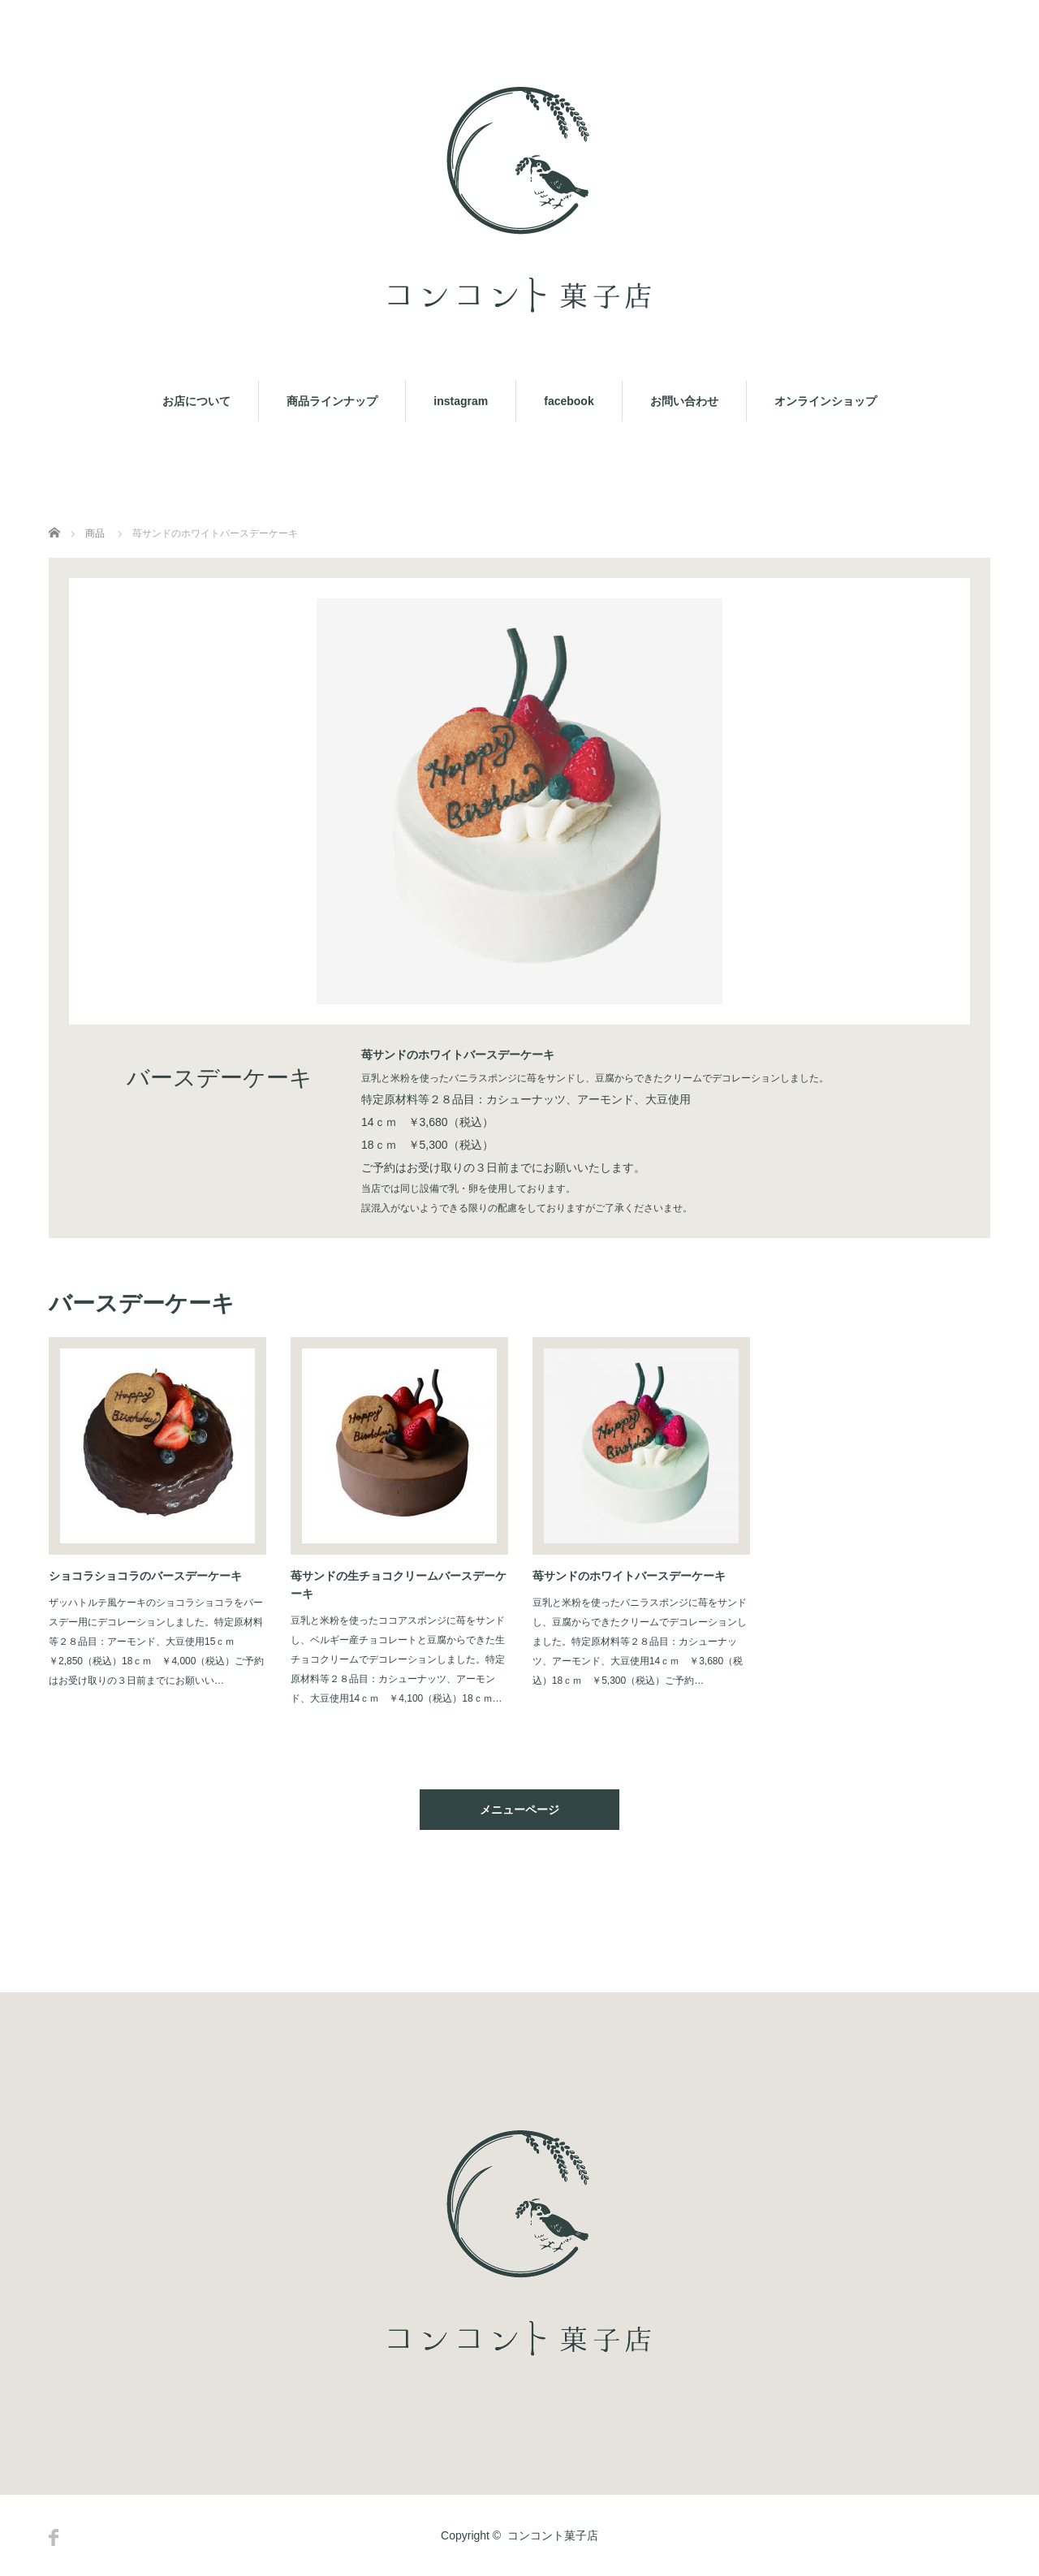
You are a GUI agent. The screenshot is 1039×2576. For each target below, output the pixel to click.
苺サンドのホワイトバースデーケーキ (629, 1575)
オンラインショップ (825, 401)
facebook (568, 401)
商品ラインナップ (332, 401)
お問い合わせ (684, 401)
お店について (196, 401)
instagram (460, 401)
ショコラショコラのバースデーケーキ (145, 1575)
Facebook (53, 2537)
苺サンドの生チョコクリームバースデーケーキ (399, 1584)
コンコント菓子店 (552, 2535)
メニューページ (519, 1809)
